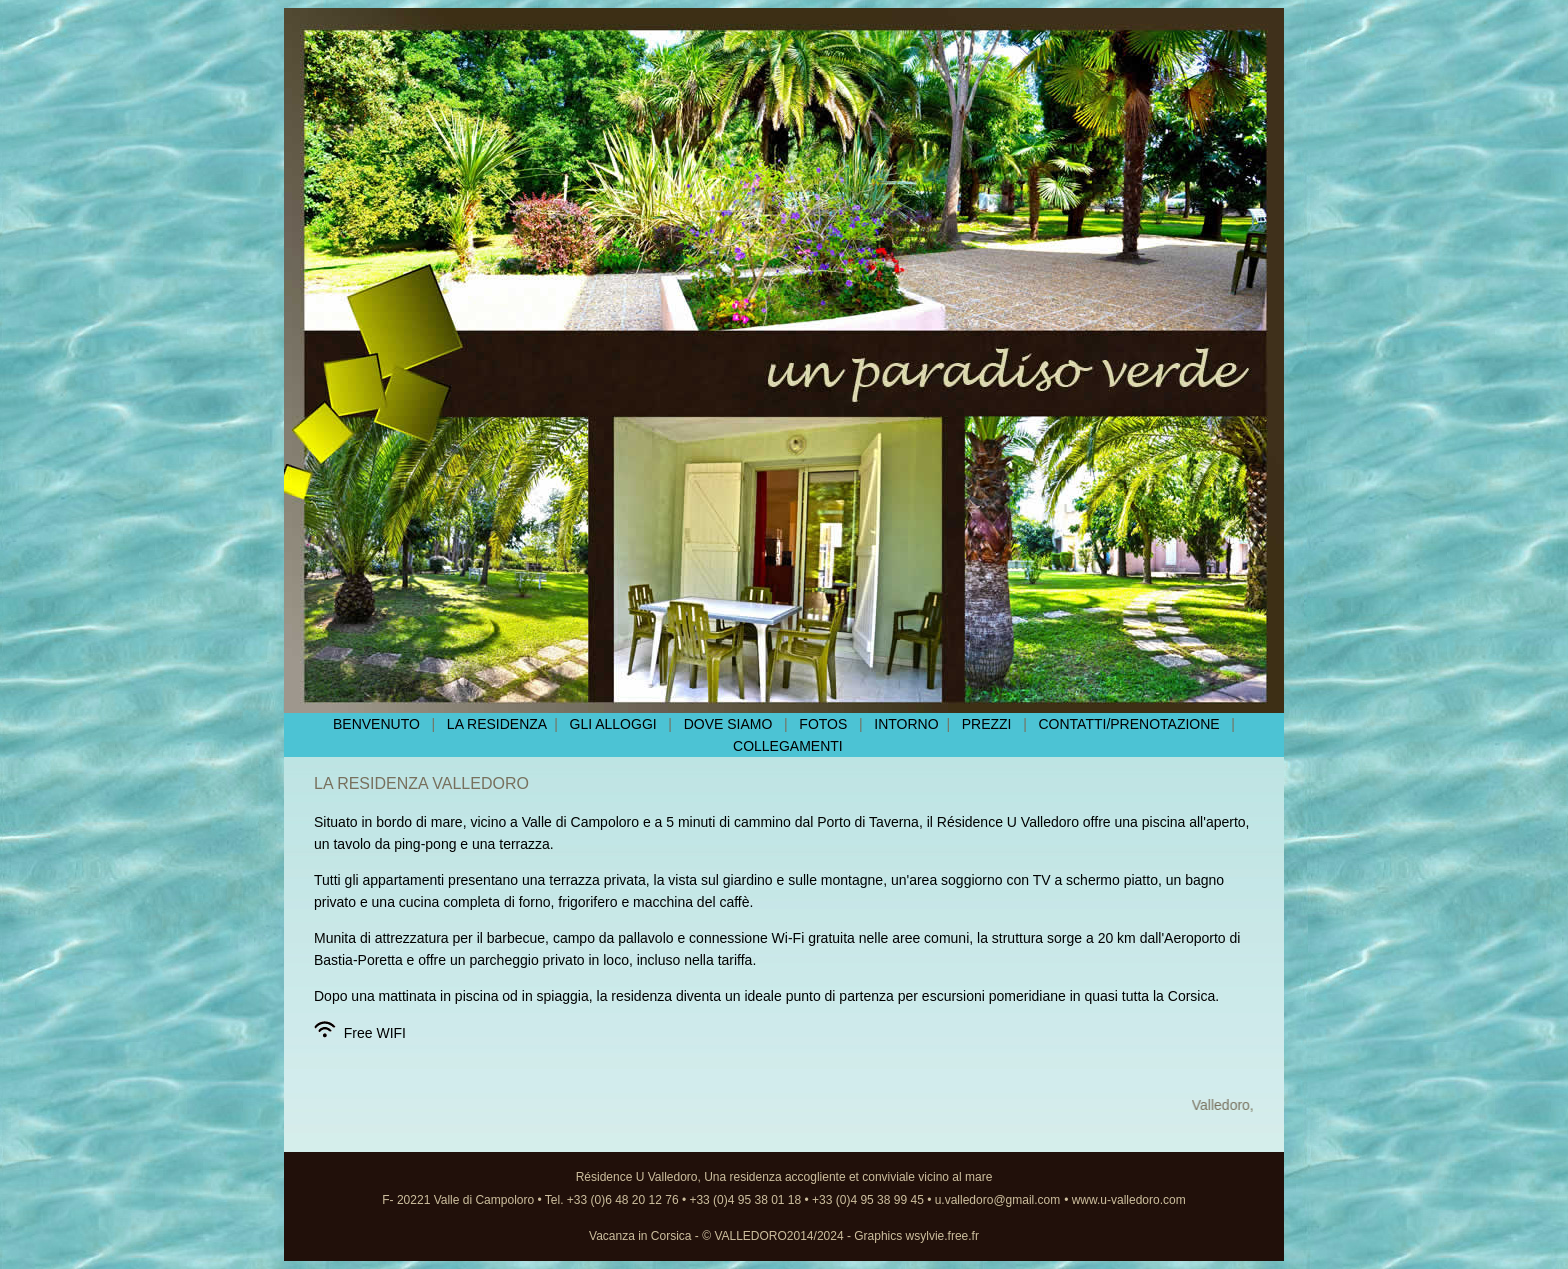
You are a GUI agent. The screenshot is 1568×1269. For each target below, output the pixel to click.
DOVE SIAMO (728, 724)
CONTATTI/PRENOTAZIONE (1132, 724)
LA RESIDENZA (500, 724)
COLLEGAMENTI (788, 746)
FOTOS (827, 724)
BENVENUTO (378, 724)
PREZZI (987, 724)
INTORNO (906, 724)
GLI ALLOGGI (607, 724)
